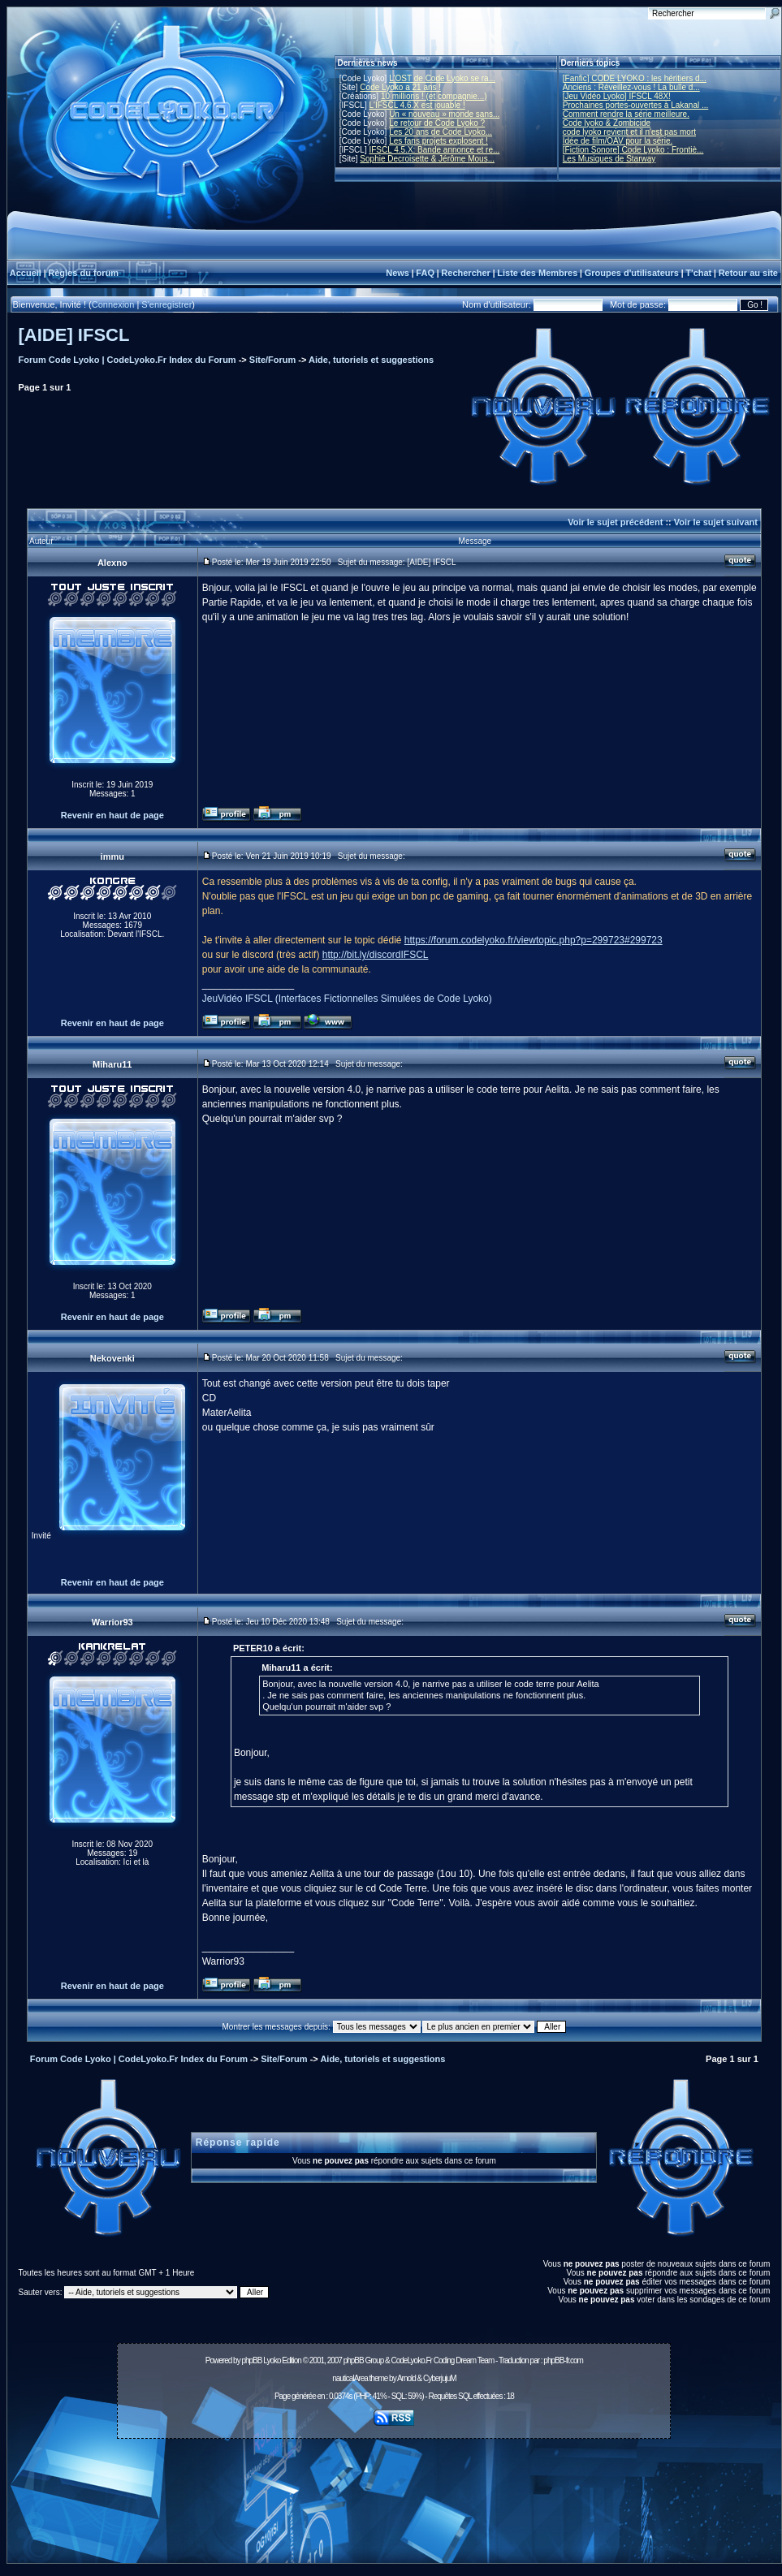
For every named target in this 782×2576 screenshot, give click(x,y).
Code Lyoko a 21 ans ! (400, 87)
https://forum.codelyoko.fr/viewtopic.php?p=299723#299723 (533, 940)
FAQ (425, 273)
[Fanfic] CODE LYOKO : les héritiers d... (634, 78)
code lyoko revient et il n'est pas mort (629, 131)
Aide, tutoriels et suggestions (371, 360)
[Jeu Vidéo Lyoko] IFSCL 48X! (617, 96)
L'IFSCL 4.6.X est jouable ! (416, 105)
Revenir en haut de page (112, 815)
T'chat (698, 273)
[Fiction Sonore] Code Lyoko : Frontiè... (633, 149)
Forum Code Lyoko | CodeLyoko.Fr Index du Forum (127, 360)
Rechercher (465, 273)
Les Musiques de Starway (609, 158)
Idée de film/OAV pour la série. (617, 140)
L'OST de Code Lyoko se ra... (442, 78)
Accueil (25, 273)
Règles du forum (83, 273)
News (397, 273)
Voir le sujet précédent (615, 522)
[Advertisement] (394, 2505)
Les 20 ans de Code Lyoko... (440, 131)
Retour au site (748, 273)
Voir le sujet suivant (716, 522)
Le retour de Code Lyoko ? (437, 123)
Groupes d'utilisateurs (632, 273)
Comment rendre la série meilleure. (626, 114)
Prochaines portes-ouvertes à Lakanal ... (636, 105)
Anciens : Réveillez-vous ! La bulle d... (631, 87)
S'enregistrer (166, 304)
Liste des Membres (537, 273)
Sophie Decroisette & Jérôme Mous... (427, 158)
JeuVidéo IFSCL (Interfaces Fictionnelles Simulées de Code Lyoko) (347, 998)
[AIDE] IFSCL (74, 335)
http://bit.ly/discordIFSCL (375, 954)
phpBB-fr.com (563, 2360)
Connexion (113, 304)
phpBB (251, 2360)
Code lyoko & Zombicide (606, 123)
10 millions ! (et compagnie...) (434, 96)
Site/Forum (272, 360)
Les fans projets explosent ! (438, 140)
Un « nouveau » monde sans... (444, 114)
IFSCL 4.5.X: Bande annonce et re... (434, 149)
